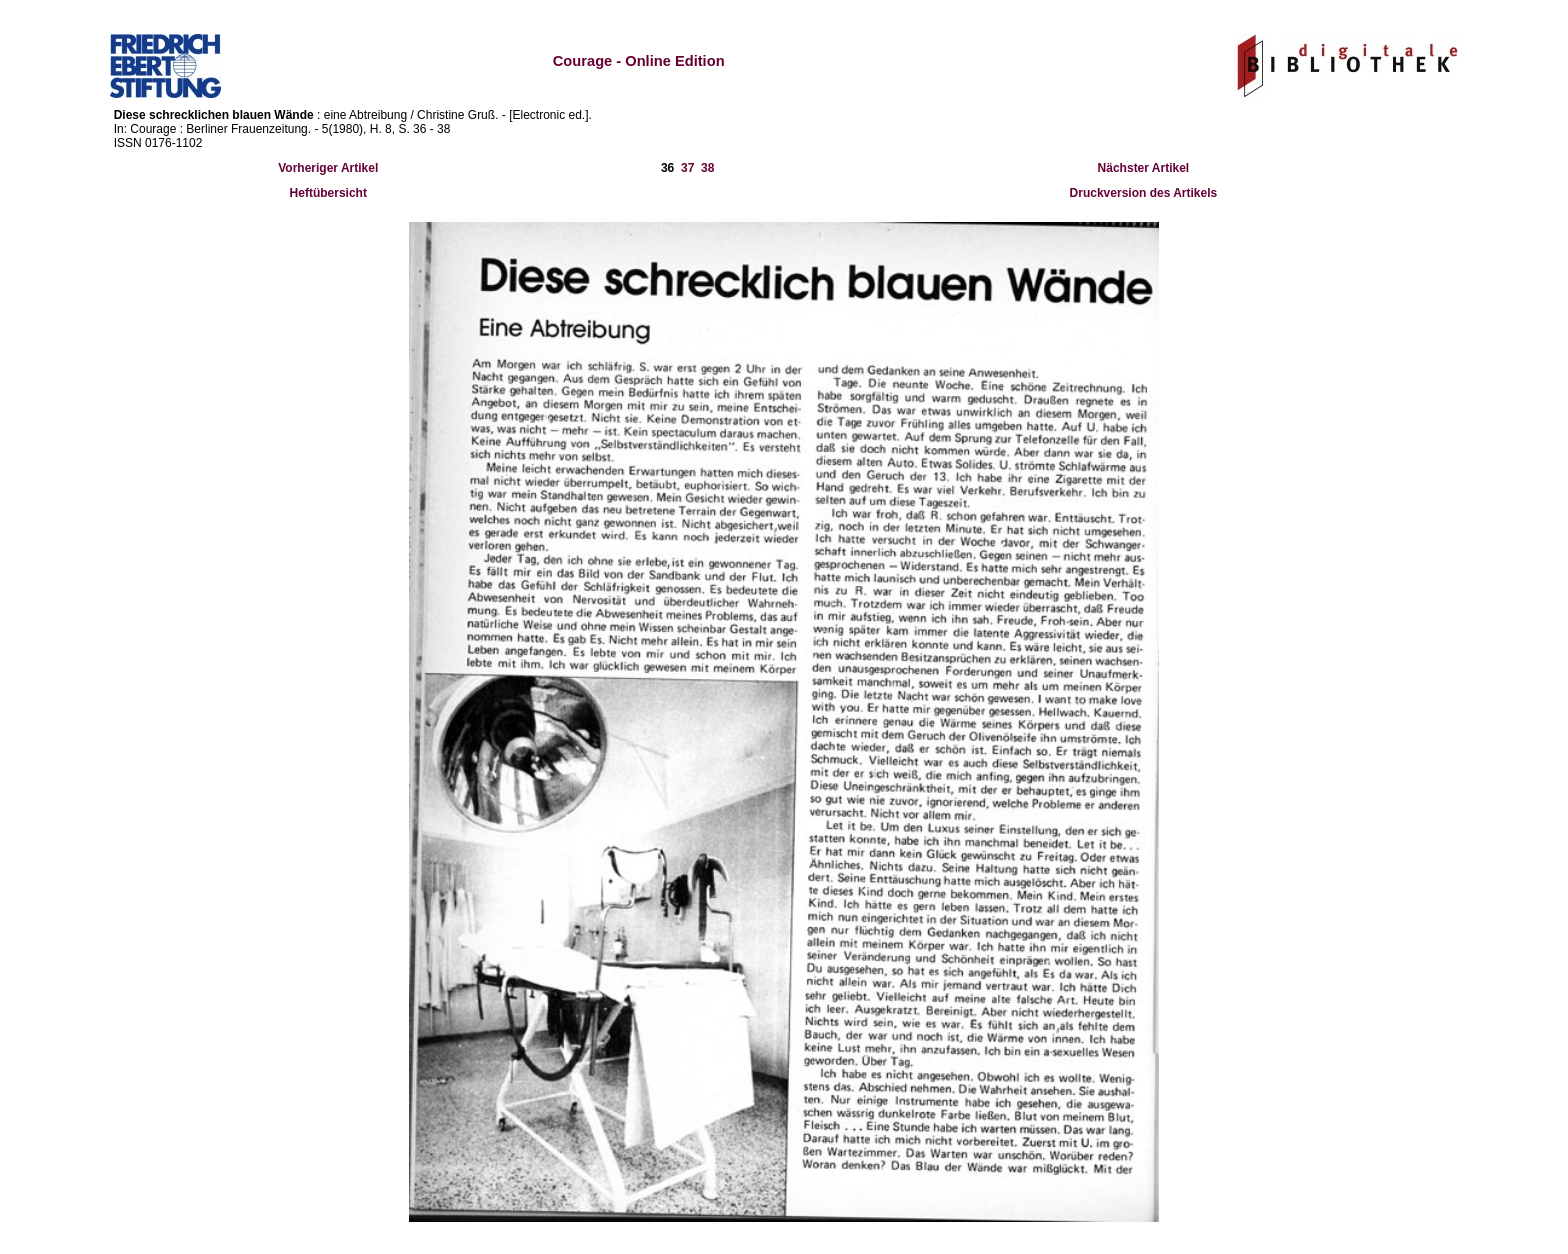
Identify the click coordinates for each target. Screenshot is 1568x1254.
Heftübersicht (328, 193)
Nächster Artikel (1144, 168)
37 (687, 168)
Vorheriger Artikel (328, 168)
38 (707, 168)
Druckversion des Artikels (1144, 193)
